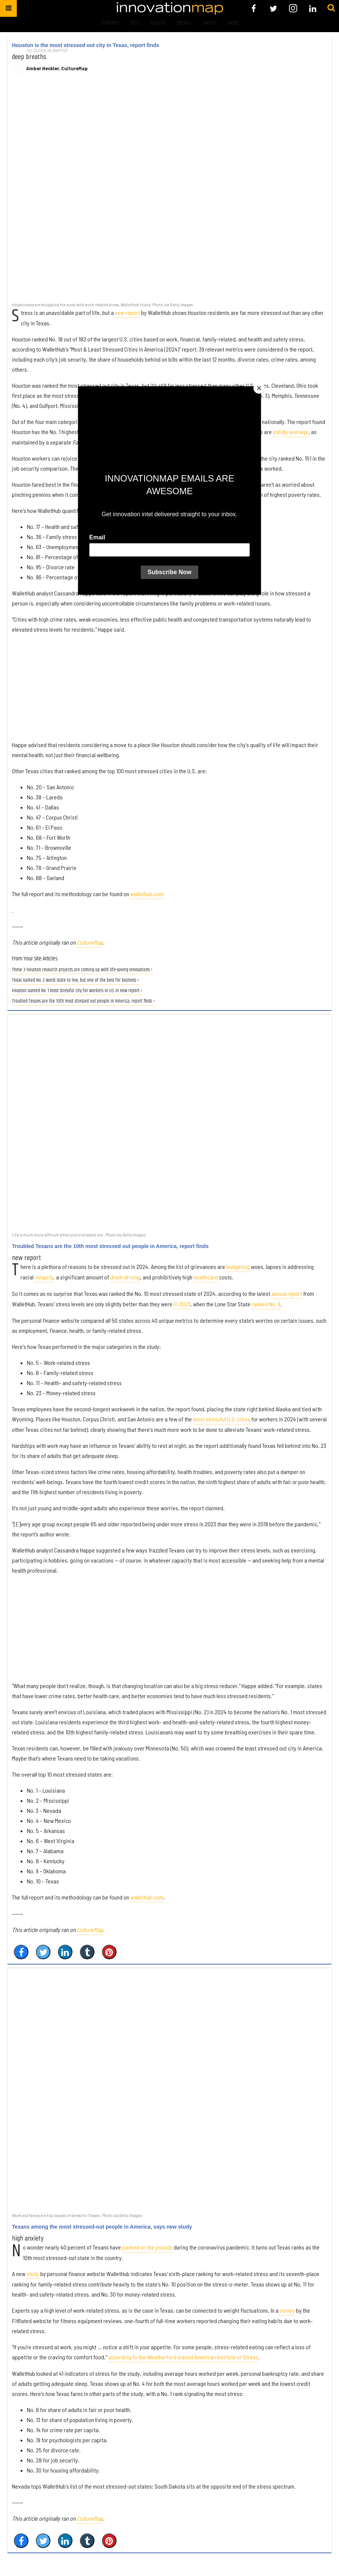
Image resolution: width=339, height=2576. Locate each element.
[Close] (259, 388)
